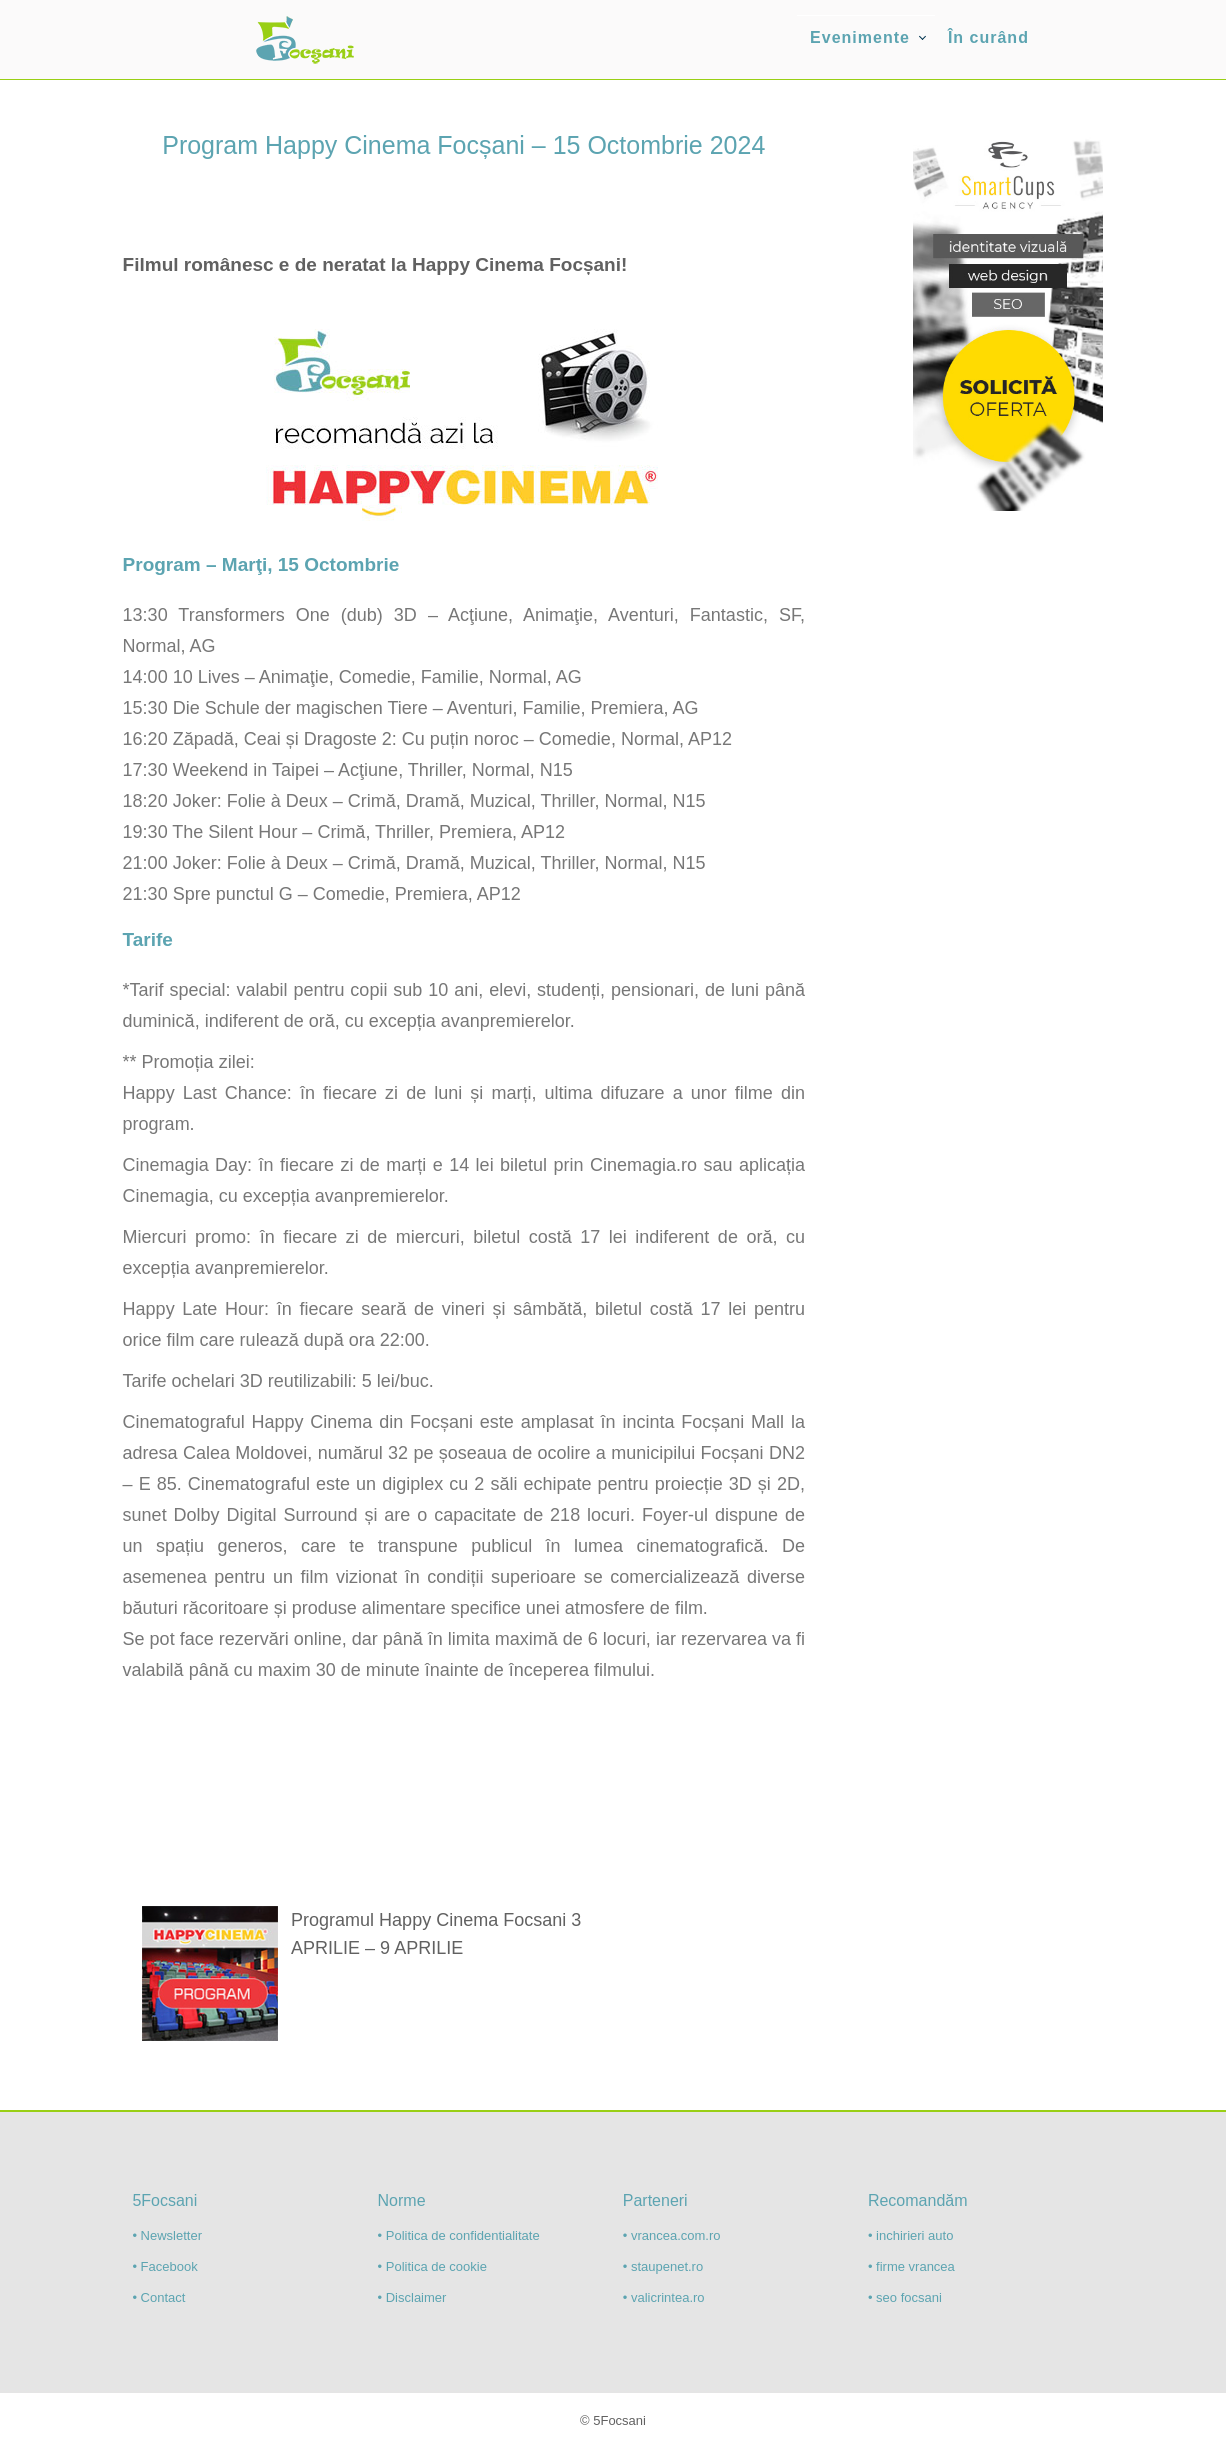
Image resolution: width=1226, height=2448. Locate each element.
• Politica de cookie (432, 2266)
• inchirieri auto (910, 2235)
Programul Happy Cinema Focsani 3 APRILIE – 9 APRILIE (436, 1934)
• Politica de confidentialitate (459, 2235)
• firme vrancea (911, 2266)
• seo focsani (905, 2297)
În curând (988, 37)
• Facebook (164, 2266)
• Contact (158, 2297)
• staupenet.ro (663, 2266)
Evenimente (860, 37)
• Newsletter (167, 2235)
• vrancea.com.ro (672, 2235)
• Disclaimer (412, 2297)
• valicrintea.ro (664, 2297)
